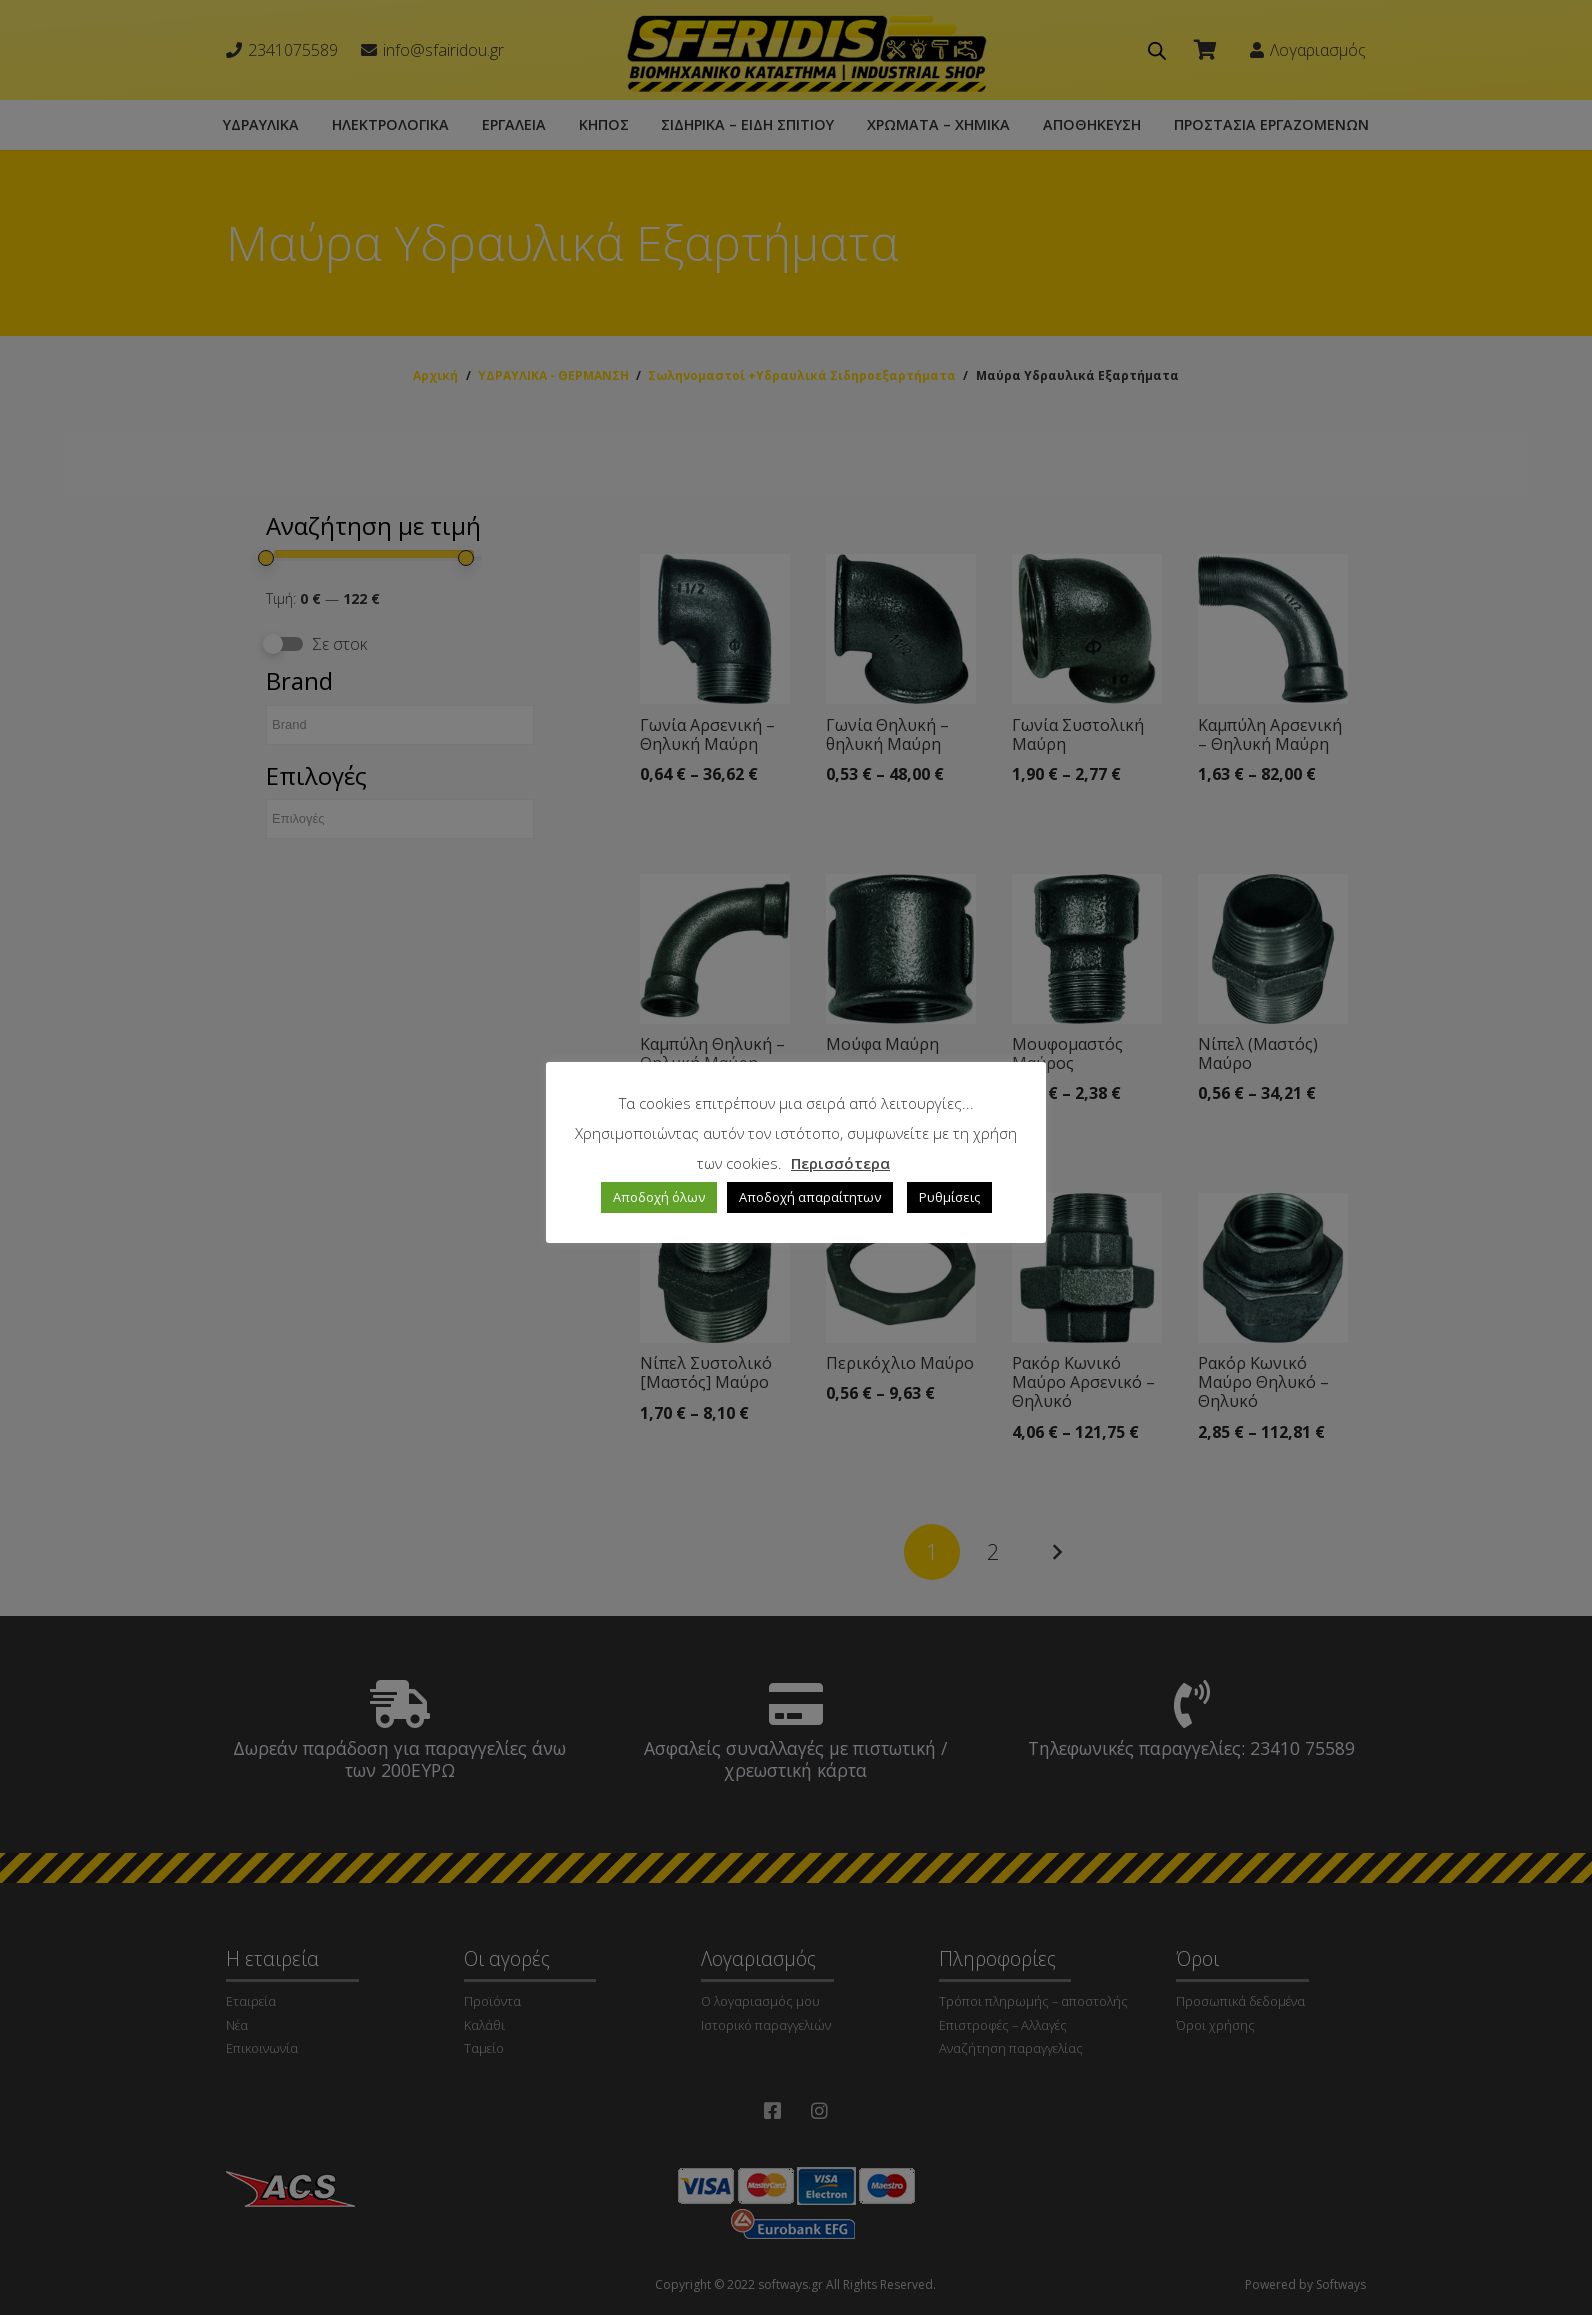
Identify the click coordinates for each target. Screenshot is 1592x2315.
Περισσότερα (840, 1163)
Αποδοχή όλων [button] (659, 1197)
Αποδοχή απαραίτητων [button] (810, 1197)
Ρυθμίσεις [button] (949, 1197)
